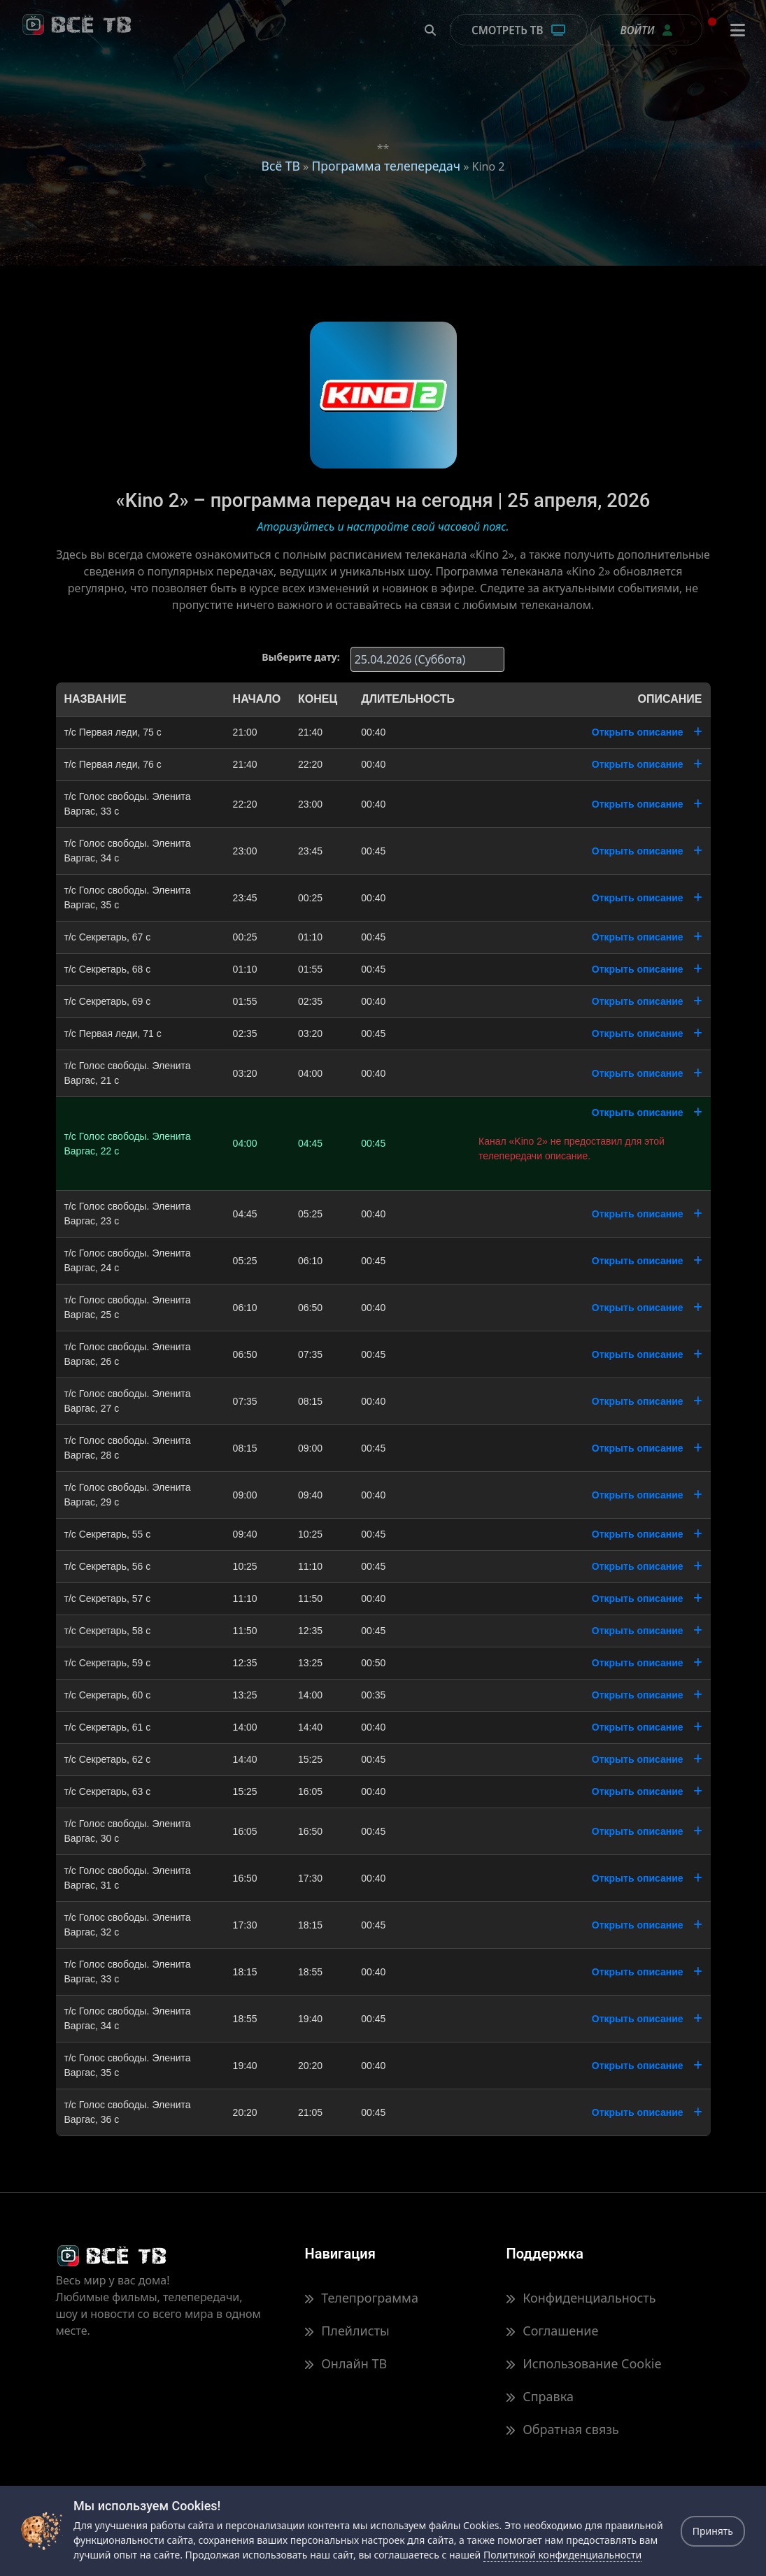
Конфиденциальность (580, 2297)
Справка (539, 2396)
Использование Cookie (583, 2363)
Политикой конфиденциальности (562, 2554)
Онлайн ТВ (345, 2363)
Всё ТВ (280, 165)
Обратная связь (562, 2429)
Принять (713, 2531)
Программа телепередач (385, 165)
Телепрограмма (361, 2297)
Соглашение (552, 2330)
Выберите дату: (300, 657)
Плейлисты (346, 2330)
